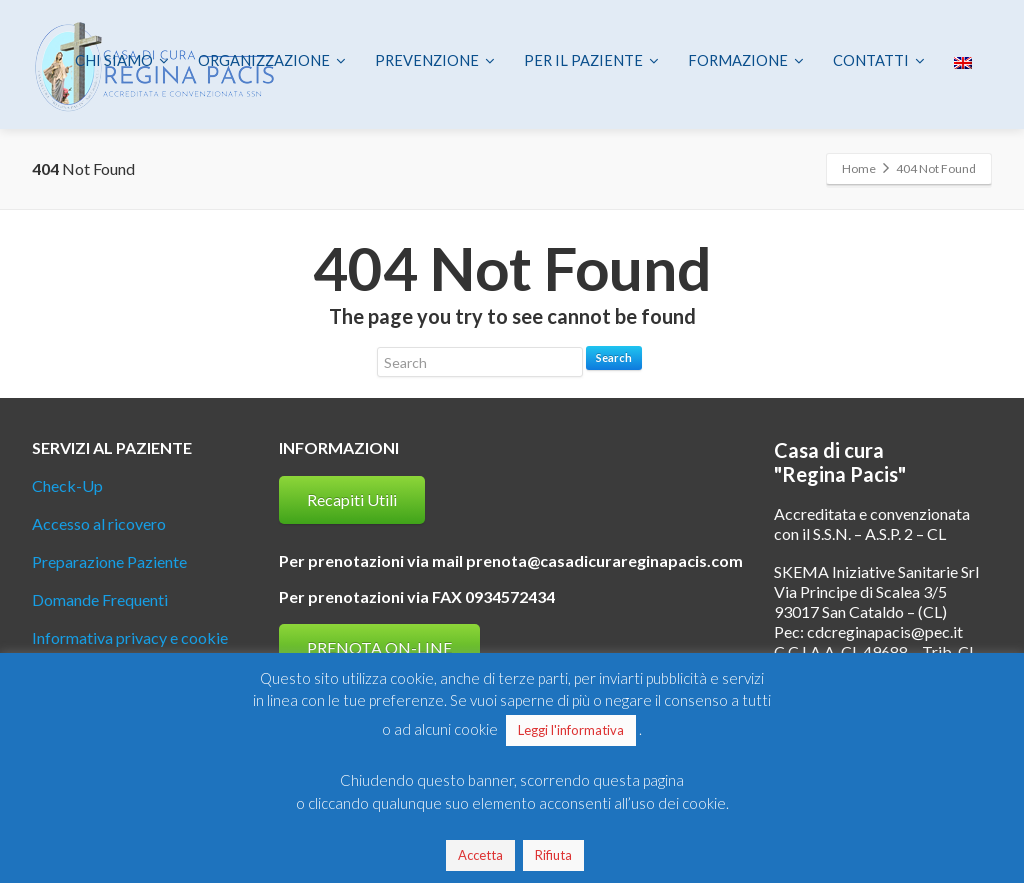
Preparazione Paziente (109, 561)
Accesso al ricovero (99, 523)
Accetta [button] (480, 855)
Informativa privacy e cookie (130, 637)
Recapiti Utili (352, 499)
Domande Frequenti (100, 599)
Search (614, 357)
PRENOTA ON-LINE (379, 647)
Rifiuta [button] (553, 855)
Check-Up (67, 485)
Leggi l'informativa (571, 730)
